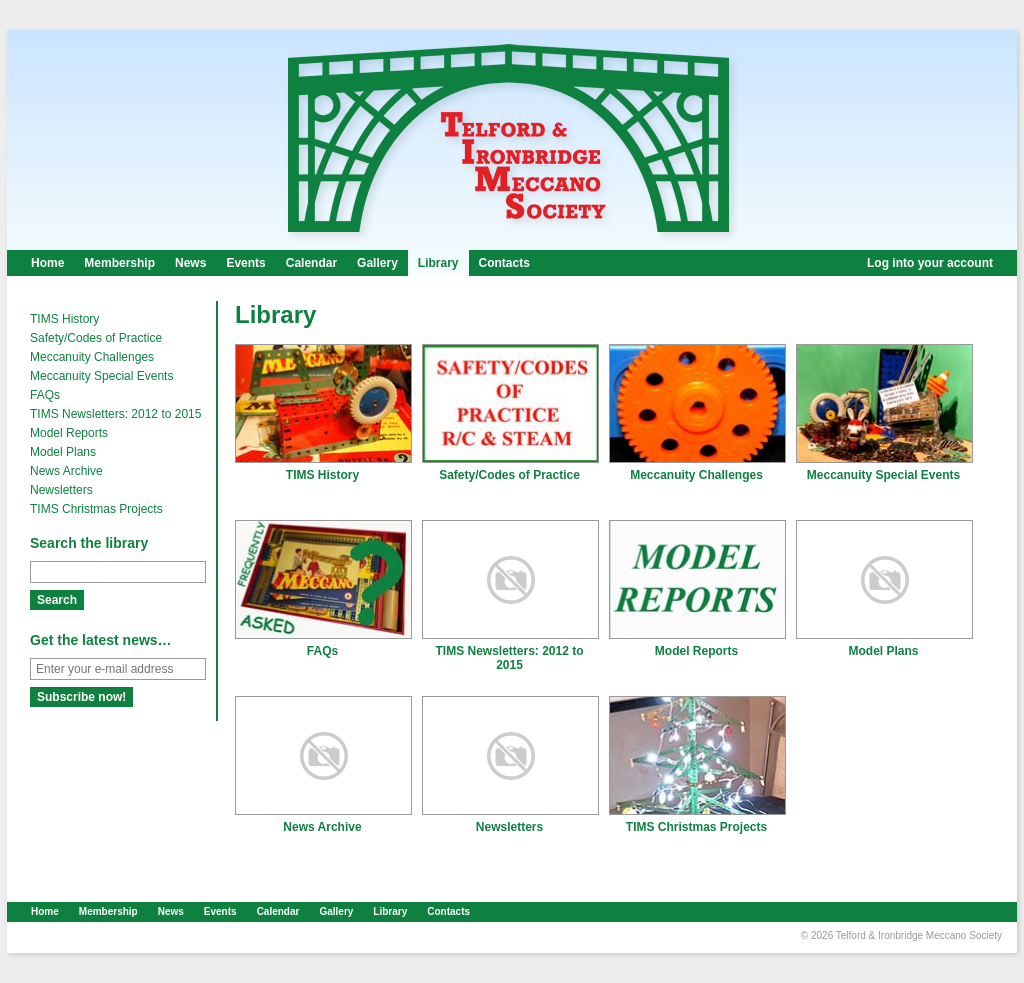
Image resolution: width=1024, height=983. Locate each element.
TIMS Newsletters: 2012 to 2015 (115, 414)
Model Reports (69, 433)
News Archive (66, 471)
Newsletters (61, 490)
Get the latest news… (101, 640)
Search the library (89, 543)
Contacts (504, 263)
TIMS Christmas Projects (96, 509)
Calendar (311, 263)
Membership (119, 263)
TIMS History (64, 319)
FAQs (45, 395)
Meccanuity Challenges (92, 357)
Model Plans (63, 452)
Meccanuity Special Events (101, 376)
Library (438, 263)
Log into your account (930, 263)
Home (47, 263)
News (190, 263)
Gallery (377, 263)
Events (245, 263)
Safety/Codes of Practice (96, 338)
